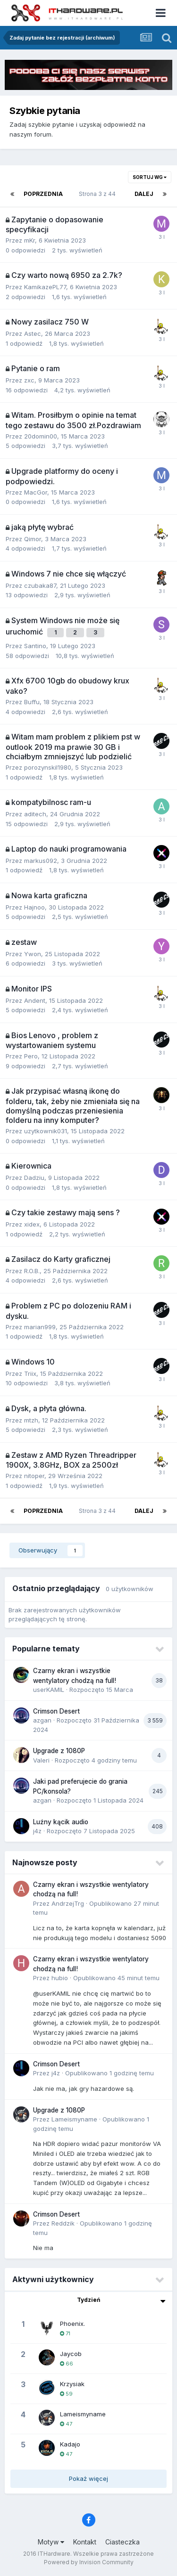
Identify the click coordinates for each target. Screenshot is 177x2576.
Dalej (144, 193)
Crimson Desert (56, 1711)
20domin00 (40, 436)
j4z (37, 1831)
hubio (59, 1978)
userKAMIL (48, 1689)
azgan (42, 1720)
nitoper (34, 1475)
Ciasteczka (122, 2542)
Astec (32, 333)
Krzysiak (72, 2384)
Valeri (41, 1760)
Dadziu (34, 1177)
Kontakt (84, 2542)
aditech (35, 814)
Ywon (32, 954)
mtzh (31, 1420)
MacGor (35, 492)
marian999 (40, 1327)
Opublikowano (116, 1978)
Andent (34, 1000)
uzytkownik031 (45, 1131)
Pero (31, 1056)
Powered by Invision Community (89, 2562)
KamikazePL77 (45, 287)
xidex (32, 1224)
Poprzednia (43, 193)
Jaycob (71, 2353)
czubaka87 (40, 585)
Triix (30, 1373)
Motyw (51, 2542)
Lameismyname (74, 2119)
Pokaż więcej (88, 2478)
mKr (29, 240)
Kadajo (70, 2444)
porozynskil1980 (47, 767)
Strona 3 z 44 (98, 193)
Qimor (32, 539)
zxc (29, 380)
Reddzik (63, 2223)
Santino (35, 646)
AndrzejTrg (67, 1903)
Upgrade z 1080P (59, 1751)
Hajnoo (34, 907)
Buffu (32, 702)
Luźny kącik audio (60, 1822)
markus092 (40, 860)
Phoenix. (72, 2323)
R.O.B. (32, 1271)
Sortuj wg (150, 177)
